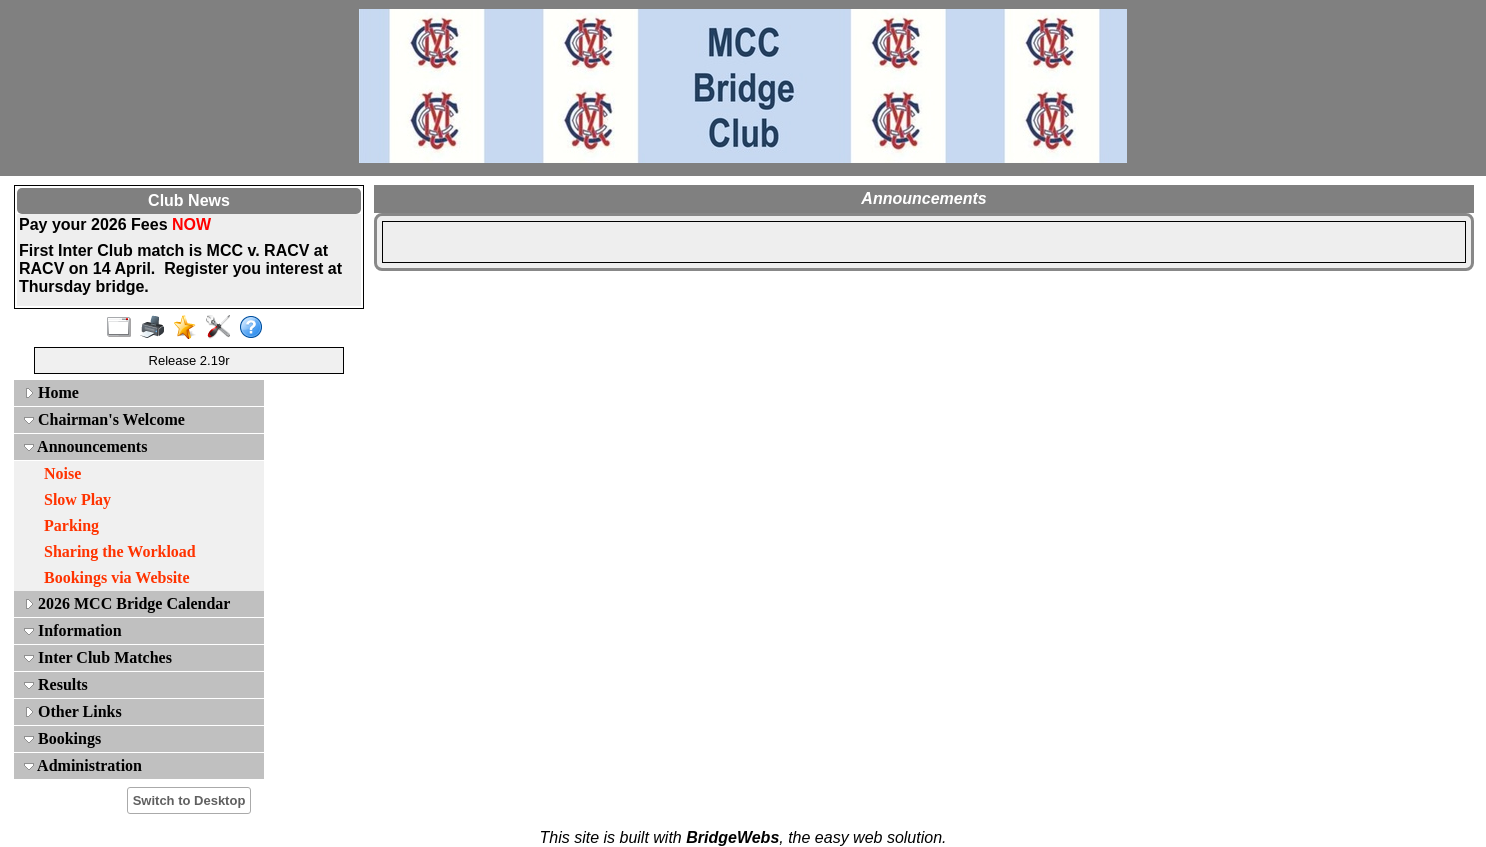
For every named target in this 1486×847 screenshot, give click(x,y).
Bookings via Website (117, 577)
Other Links (73, 711)
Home (51, 392)
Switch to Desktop (189, 800)
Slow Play (77, 499)
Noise (62, 473)
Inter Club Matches (98, 657)
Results (56, 684)
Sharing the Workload (120, 551)
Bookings (62, 738)
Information (73, 630)
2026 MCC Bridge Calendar (127, 603)
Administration (83, 765)
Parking (71, 525)
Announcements (85, 446)
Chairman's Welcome (104, 419)
